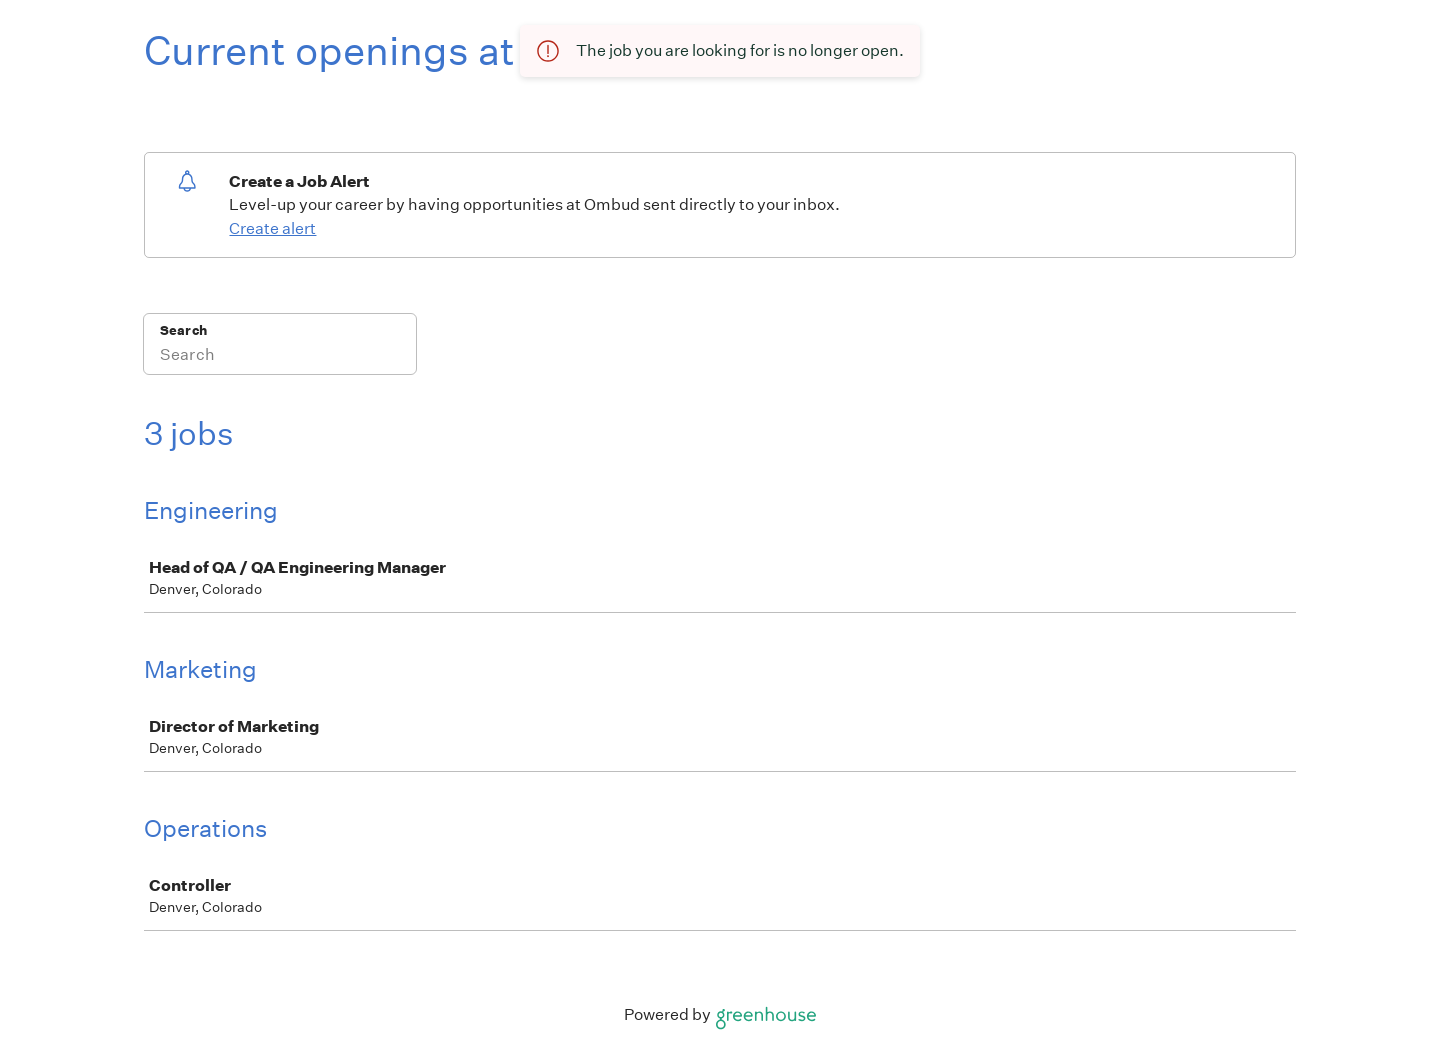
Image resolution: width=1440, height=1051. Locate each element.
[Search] (280, 357)
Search (183, 330)
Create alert (272, 228)
